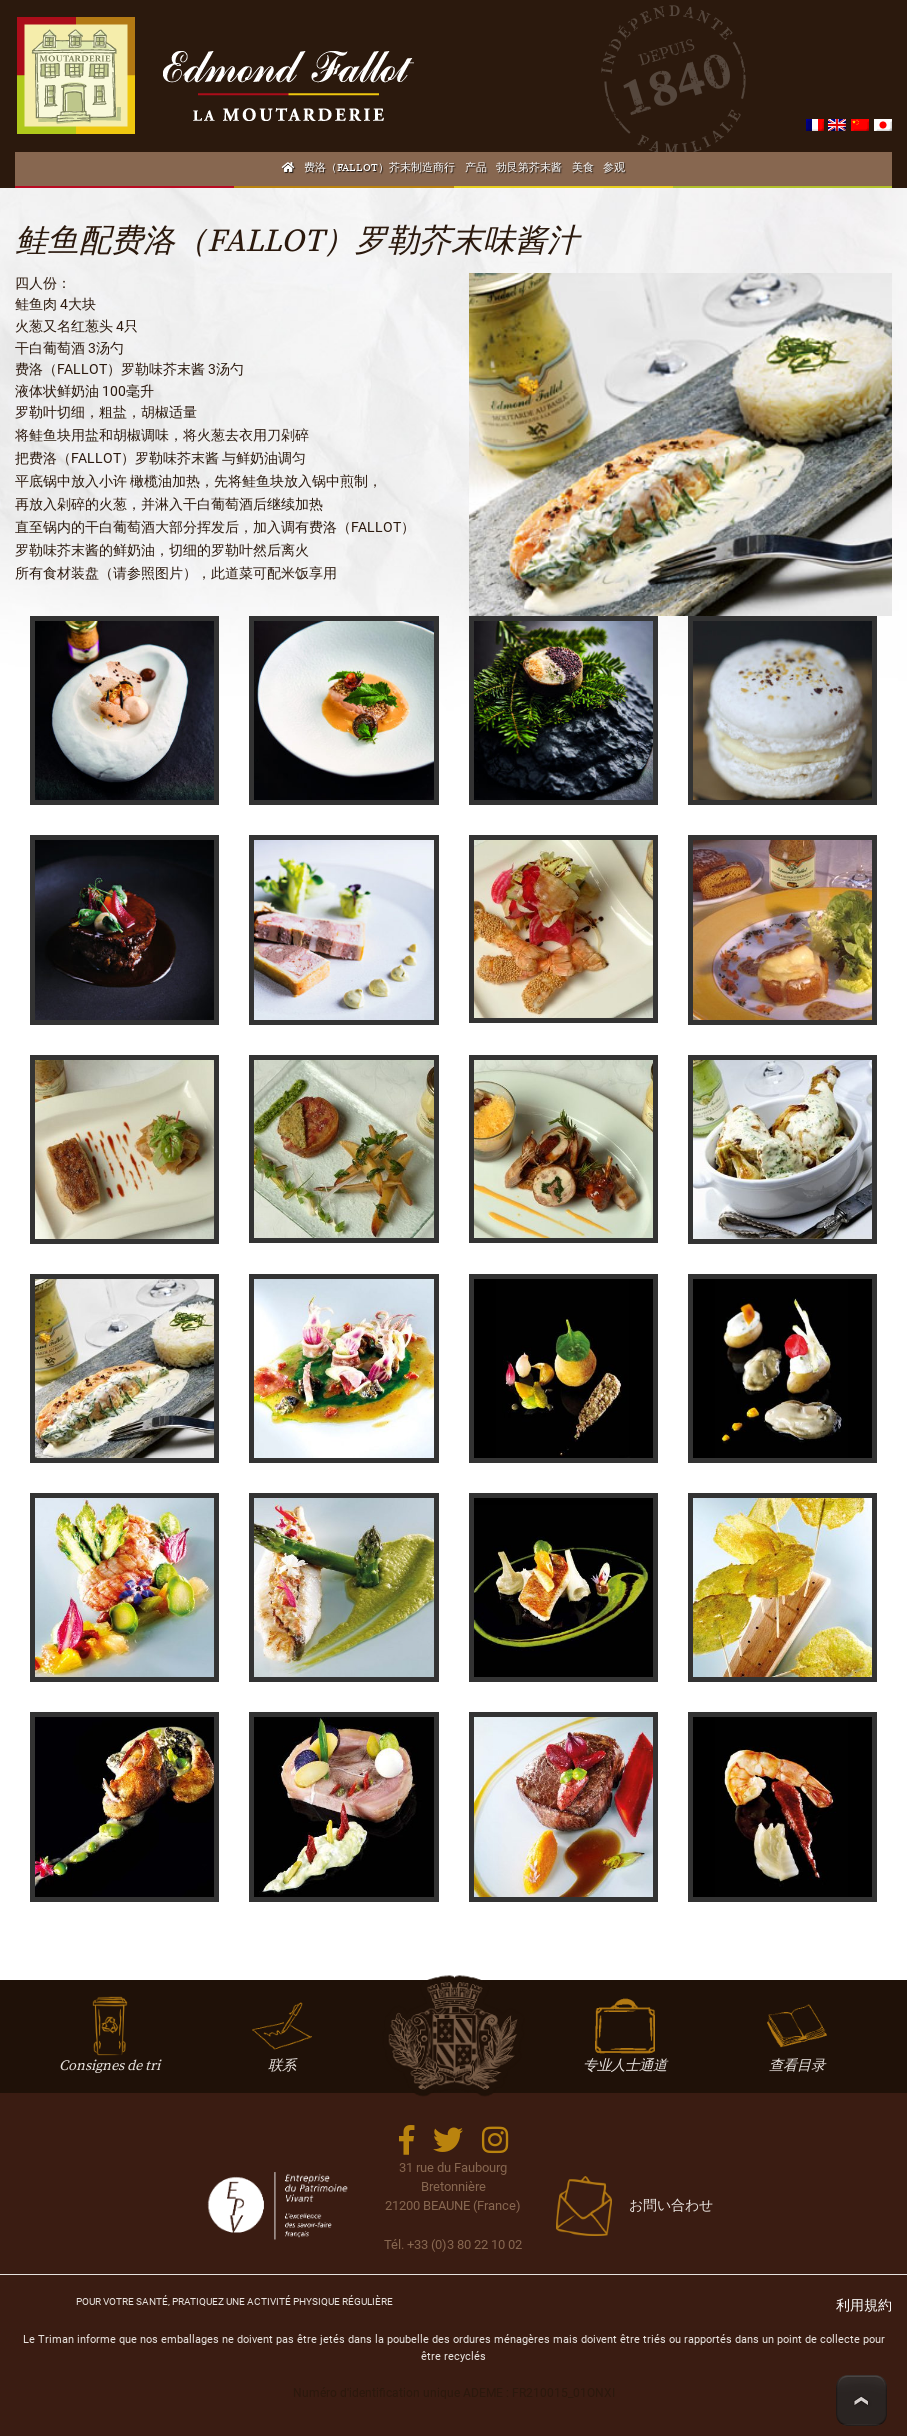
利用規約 (864, 2305)
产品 (476, 168)
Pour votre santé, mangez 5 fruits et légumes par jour (234, 2301)
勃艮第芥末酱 (529, 168)
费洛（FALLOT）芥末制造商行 (379, 168)
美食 (583, 168)
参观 (614, 168)
